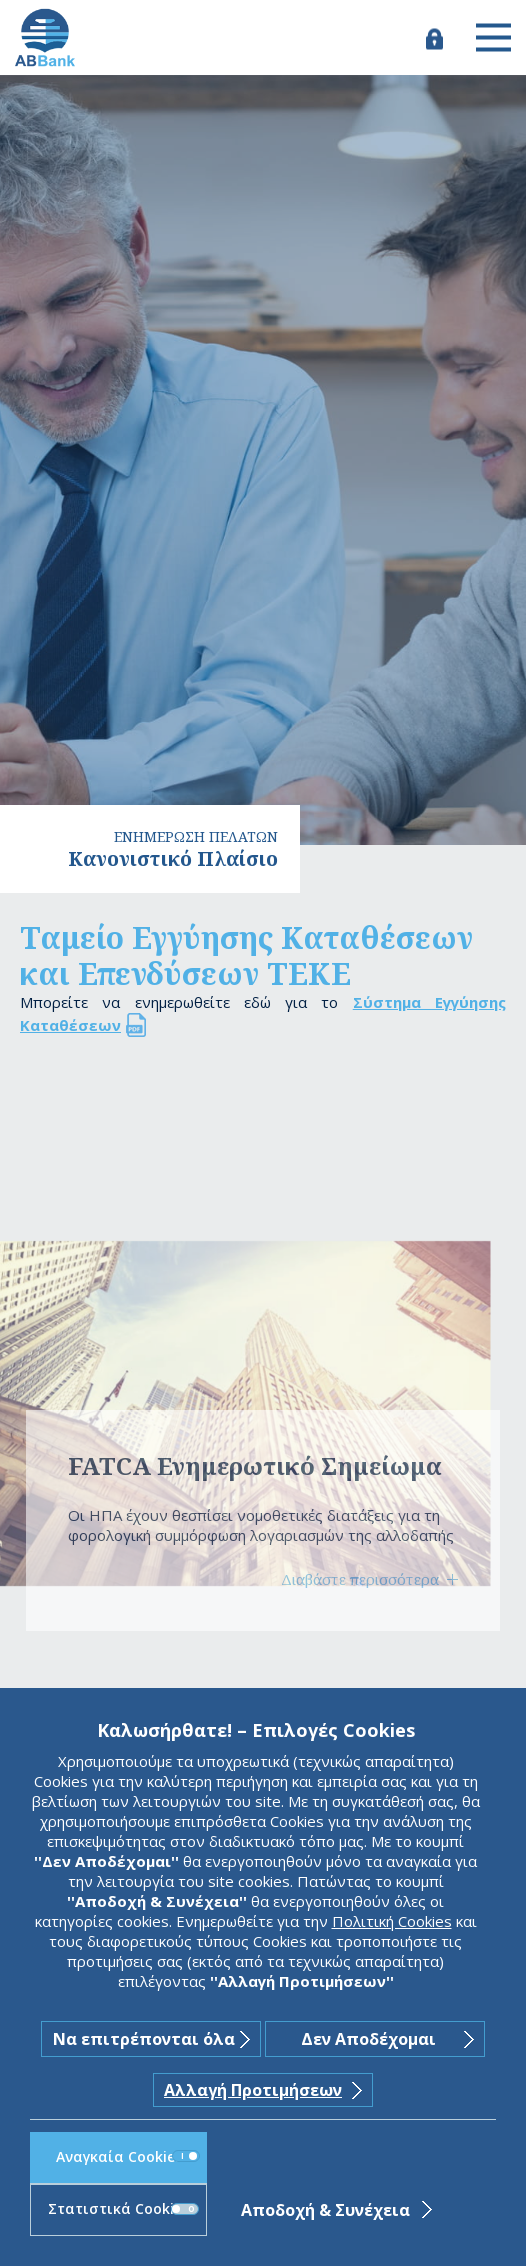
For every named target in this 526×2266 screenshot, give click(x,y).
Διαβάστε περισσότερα (360, 1579)
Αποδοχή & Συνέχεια (325, 2210)
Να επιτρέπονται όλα (144, 2039)
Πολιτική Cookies (392, 1921)
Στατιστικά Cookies (123, 2208)
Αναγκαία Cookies (128, 2156)
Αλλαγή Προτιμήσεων (253, 2090)
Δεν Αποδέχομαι (368, 2039)
